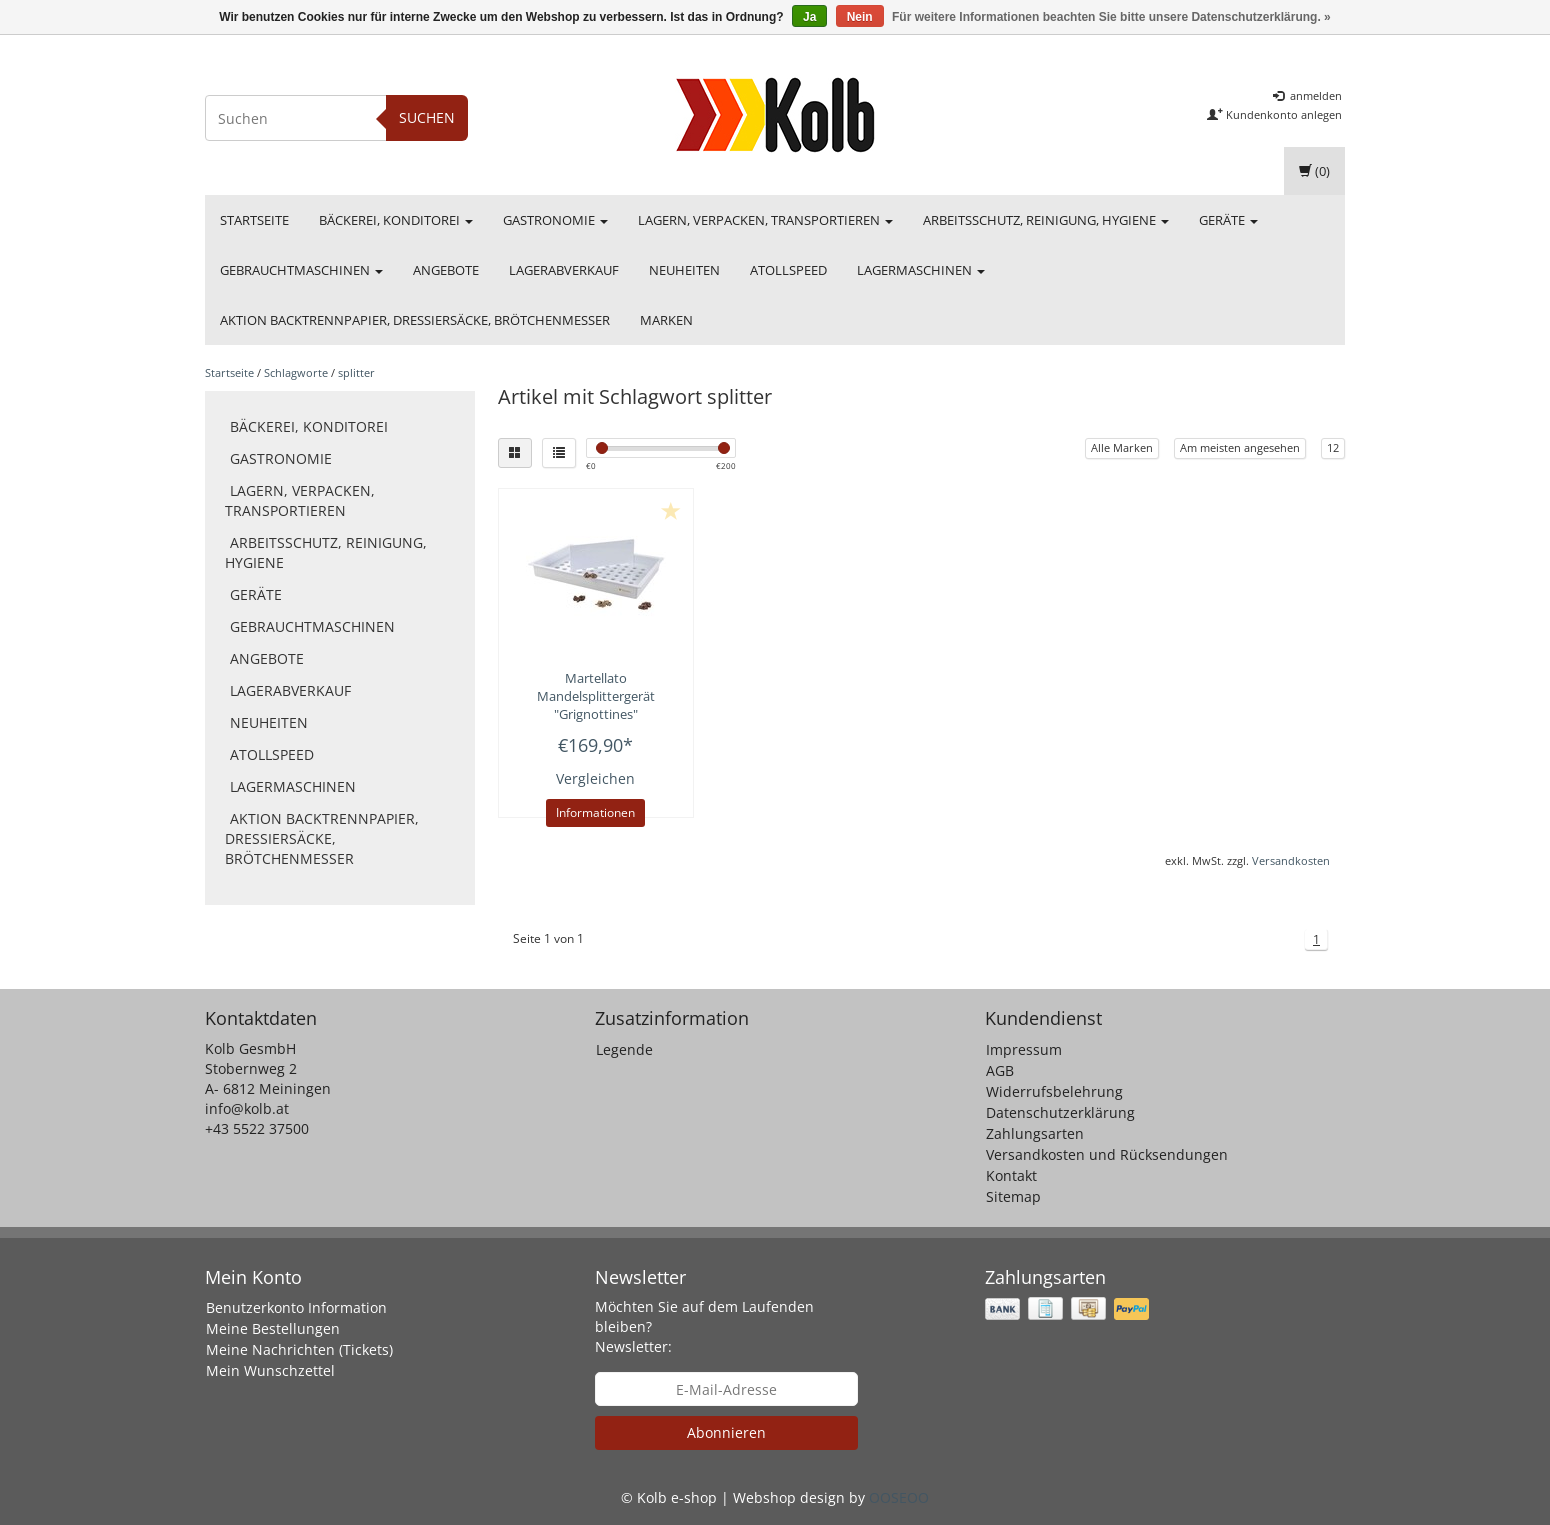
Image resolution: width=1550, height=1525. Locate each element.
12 (1333, 447)
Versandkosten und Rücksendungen (1107, 1154)
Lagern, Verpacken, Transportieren (765, 220)
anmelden (1307, 95)
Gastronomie (555, 220)
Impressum (1024, 1049)
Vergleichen (595, 778)
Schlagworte (296, 372)
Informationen (595, 812)
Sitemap (1013, 1196)
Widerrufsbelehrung (1054, 1091)
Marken (666, 320)
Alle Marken (1122, 447)
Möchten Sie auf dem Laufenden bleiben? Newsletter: (704, 1326)
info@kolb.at (247, 1108)
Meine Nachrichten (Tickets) (299, 1349)
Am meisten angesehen (1240, 447)
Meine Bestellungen (273, 1328)
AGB (1000, 1070)
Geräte (1228, 220)
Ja (809, 17)
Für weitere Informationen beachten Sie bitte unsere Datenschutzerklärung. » (1111, 17)
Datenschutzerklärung (1060, 1112)
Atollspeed (788, 270)
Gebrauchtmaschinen (301, 270)
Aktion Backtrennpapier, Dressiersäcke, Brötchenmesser (415, 320)
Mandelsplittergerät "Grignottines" (596, 696)
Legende (624, 1049)
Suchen (427, 117)
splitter (356, 372)
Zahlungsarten (1035, 1133)
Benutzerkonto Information (296, 1307)
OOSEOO (899, 1497)
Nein (860, 17)
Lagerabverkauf (564, 270)
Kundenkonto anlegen (1274, 114)
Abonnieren (726, 1432)
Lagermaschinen (921, 270)
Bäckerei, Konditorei (396, 220)
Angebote (446, 270)
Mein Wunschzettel (270, 1370)
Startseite (254, 220)
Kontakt (1011, 1175)
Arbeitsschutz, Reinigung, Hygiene (1046, 220)
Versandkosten (1291, 860)
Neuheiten (684, 270)
